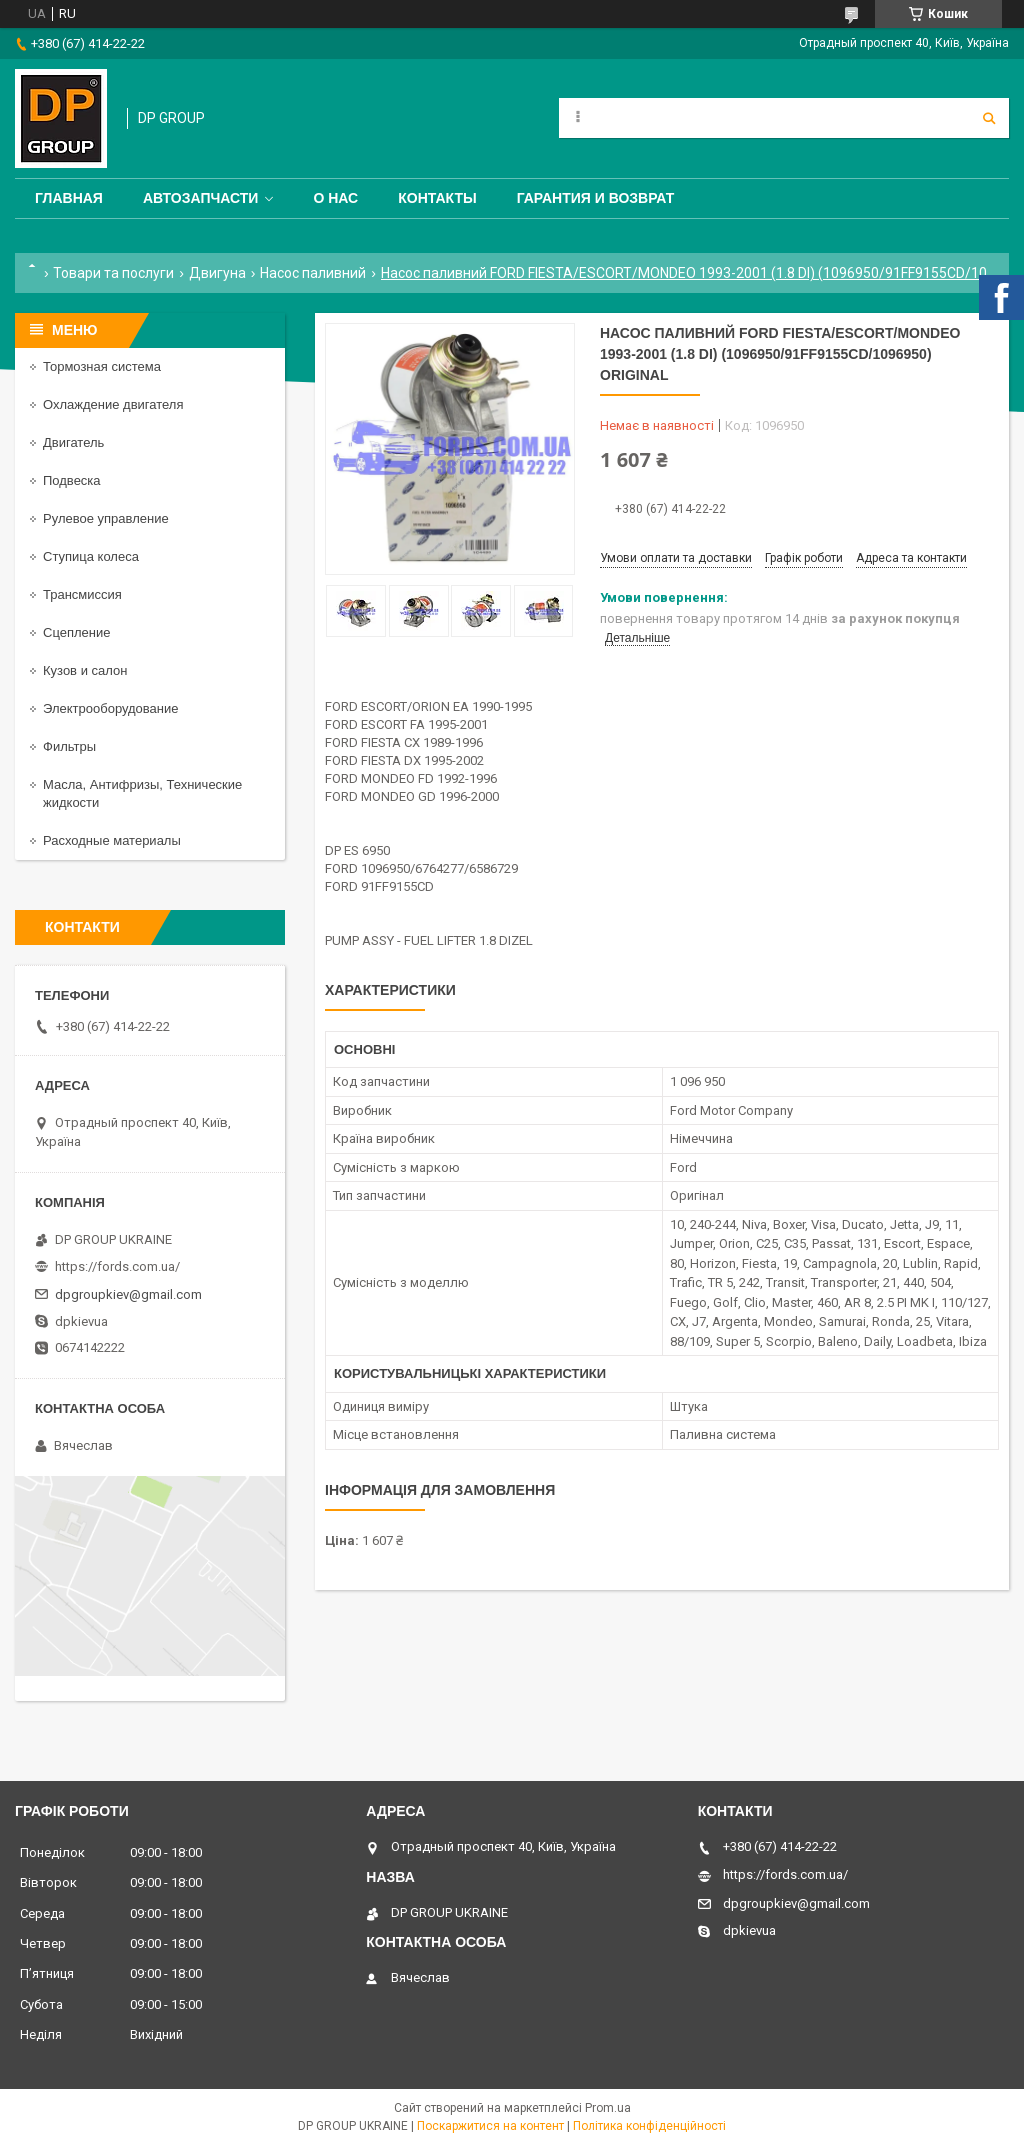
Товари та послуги (113, 273)
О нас (335, 198)
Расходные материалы (112, 840)
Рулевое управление (106, 518)
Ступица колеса (91, 556)
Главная (69, 198)
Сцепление (76, 632)
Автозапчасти (201, 198)
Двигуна (217, 273)
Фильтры (69, 746)
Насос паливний (313, 273)
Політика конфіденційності (649, 2126)
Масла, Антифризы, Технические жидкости (142, 793)
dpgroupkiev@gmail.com (128, 1294)
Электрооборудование (111, 708)
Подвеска (72, 480)
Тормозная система (102, 366)
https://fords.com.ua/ (117, 1266)
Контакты (437, 198)
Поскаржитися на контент (490, 2126)
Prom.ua (608, 2108)
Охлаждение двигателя (113, 404)
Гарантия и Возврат (596, 198)
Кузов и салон (85, 670)
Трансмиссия (82, 594)
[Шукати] (989, 118)
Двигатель (73, 442)
